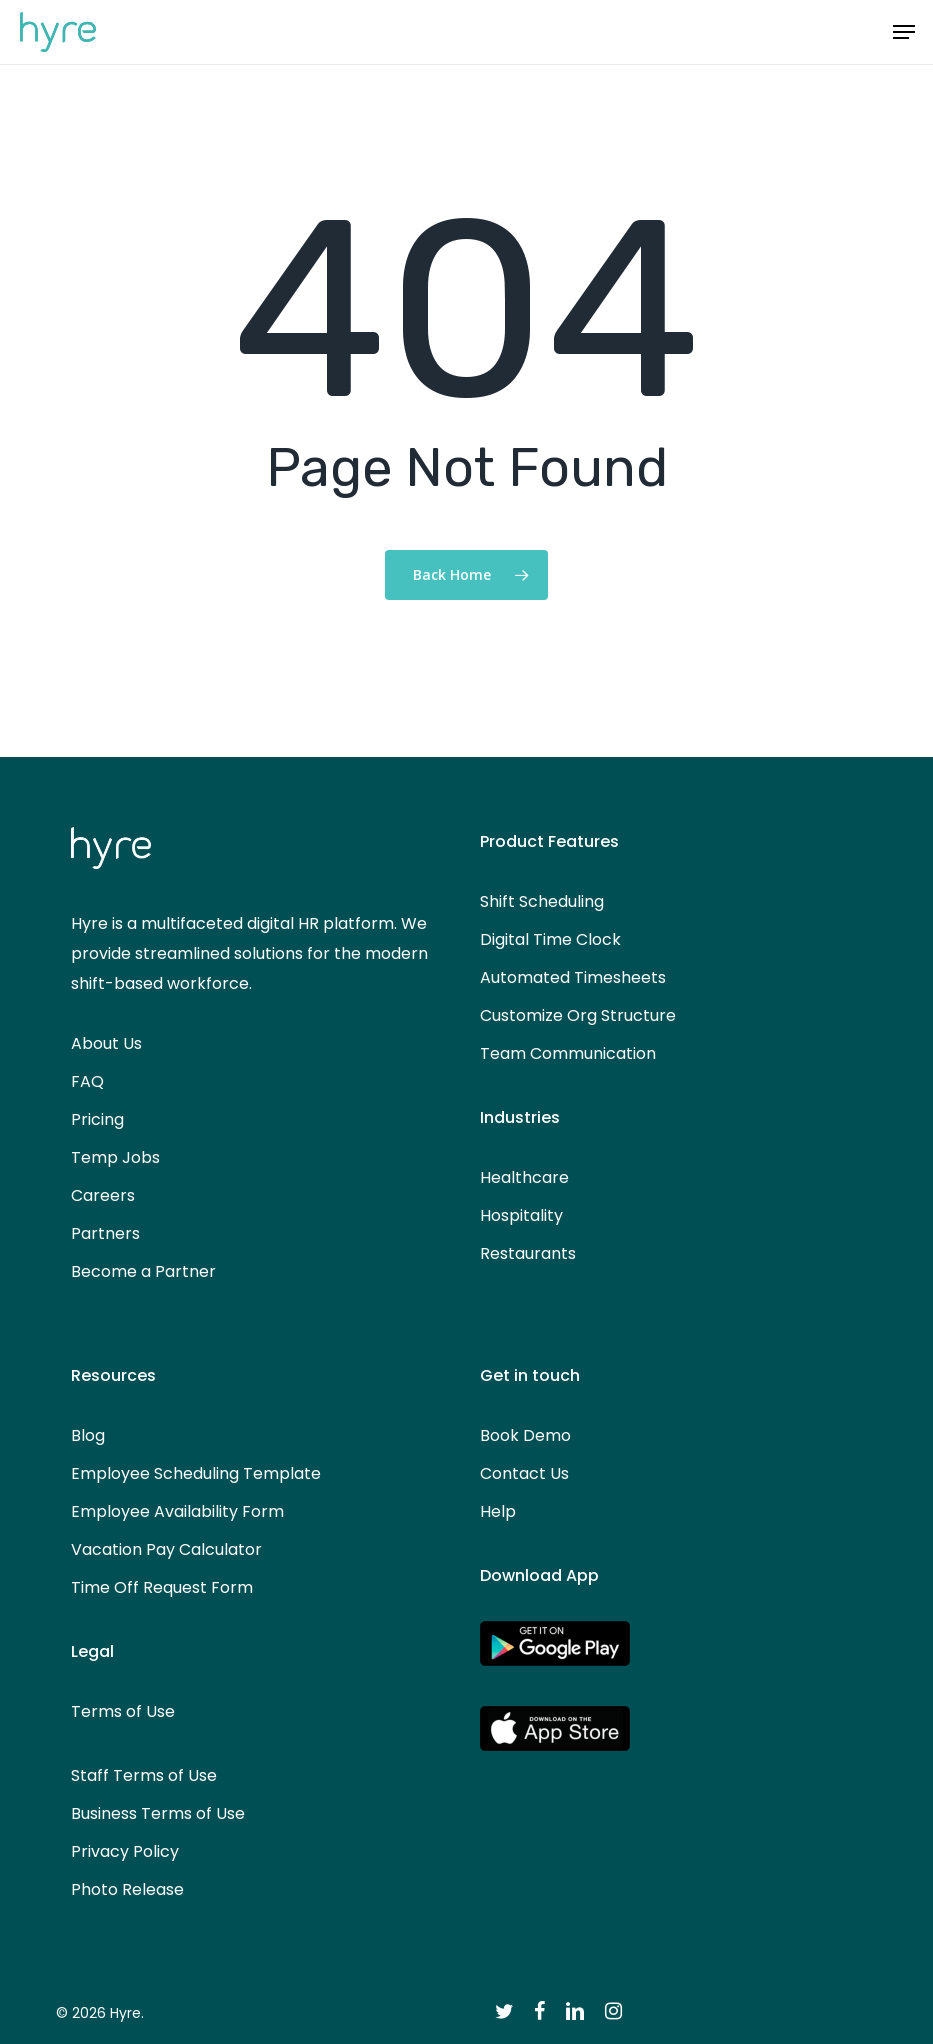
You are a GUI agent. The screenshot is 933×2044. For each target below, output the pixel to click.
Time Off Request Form (162, 1587)
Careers (103, 1195)
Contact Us (524, 1473)
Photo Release (127, 1889)
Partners (105, 1233)
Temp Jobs (115, 1157)
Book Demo (525, 1435)
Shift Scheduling (542, 901)
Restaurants (528, 1253)
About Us (106, 1043)
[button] (904, 32)
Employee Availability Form (177, 1511)
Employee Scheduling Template (196, 1473)
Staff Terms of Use (144, 1775)
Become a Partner (143, 1271)
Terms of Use (123, 1711)
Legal (92, 1651)
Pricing (97, 1119)
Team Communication (568, 1053)
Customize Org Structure (578, 1015)
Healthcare (524, 1177)
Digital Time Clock (550, 939)
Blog (88, 1435)
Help (498, 1511)
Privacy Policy (125, 1851)
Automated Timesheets (573, 977)
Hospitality (521, 1215)
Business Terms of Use (158, 1813)
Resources (113, 1375)
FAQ (87, 1081)
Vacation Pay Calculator (166, 1549)
